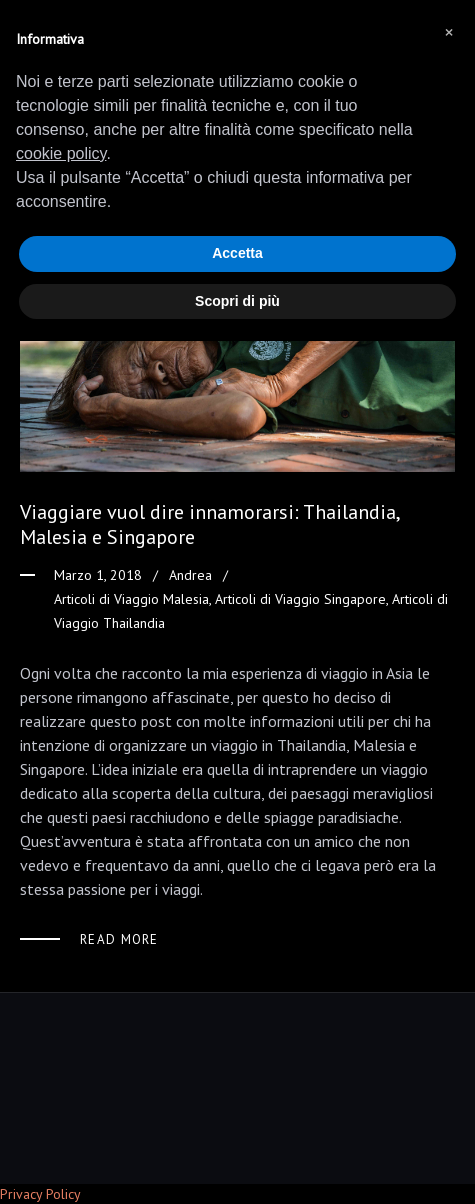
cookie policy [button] (61, 153)
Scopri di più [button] (237, 301)
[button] (449, 32)
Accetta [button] (237, 253)
